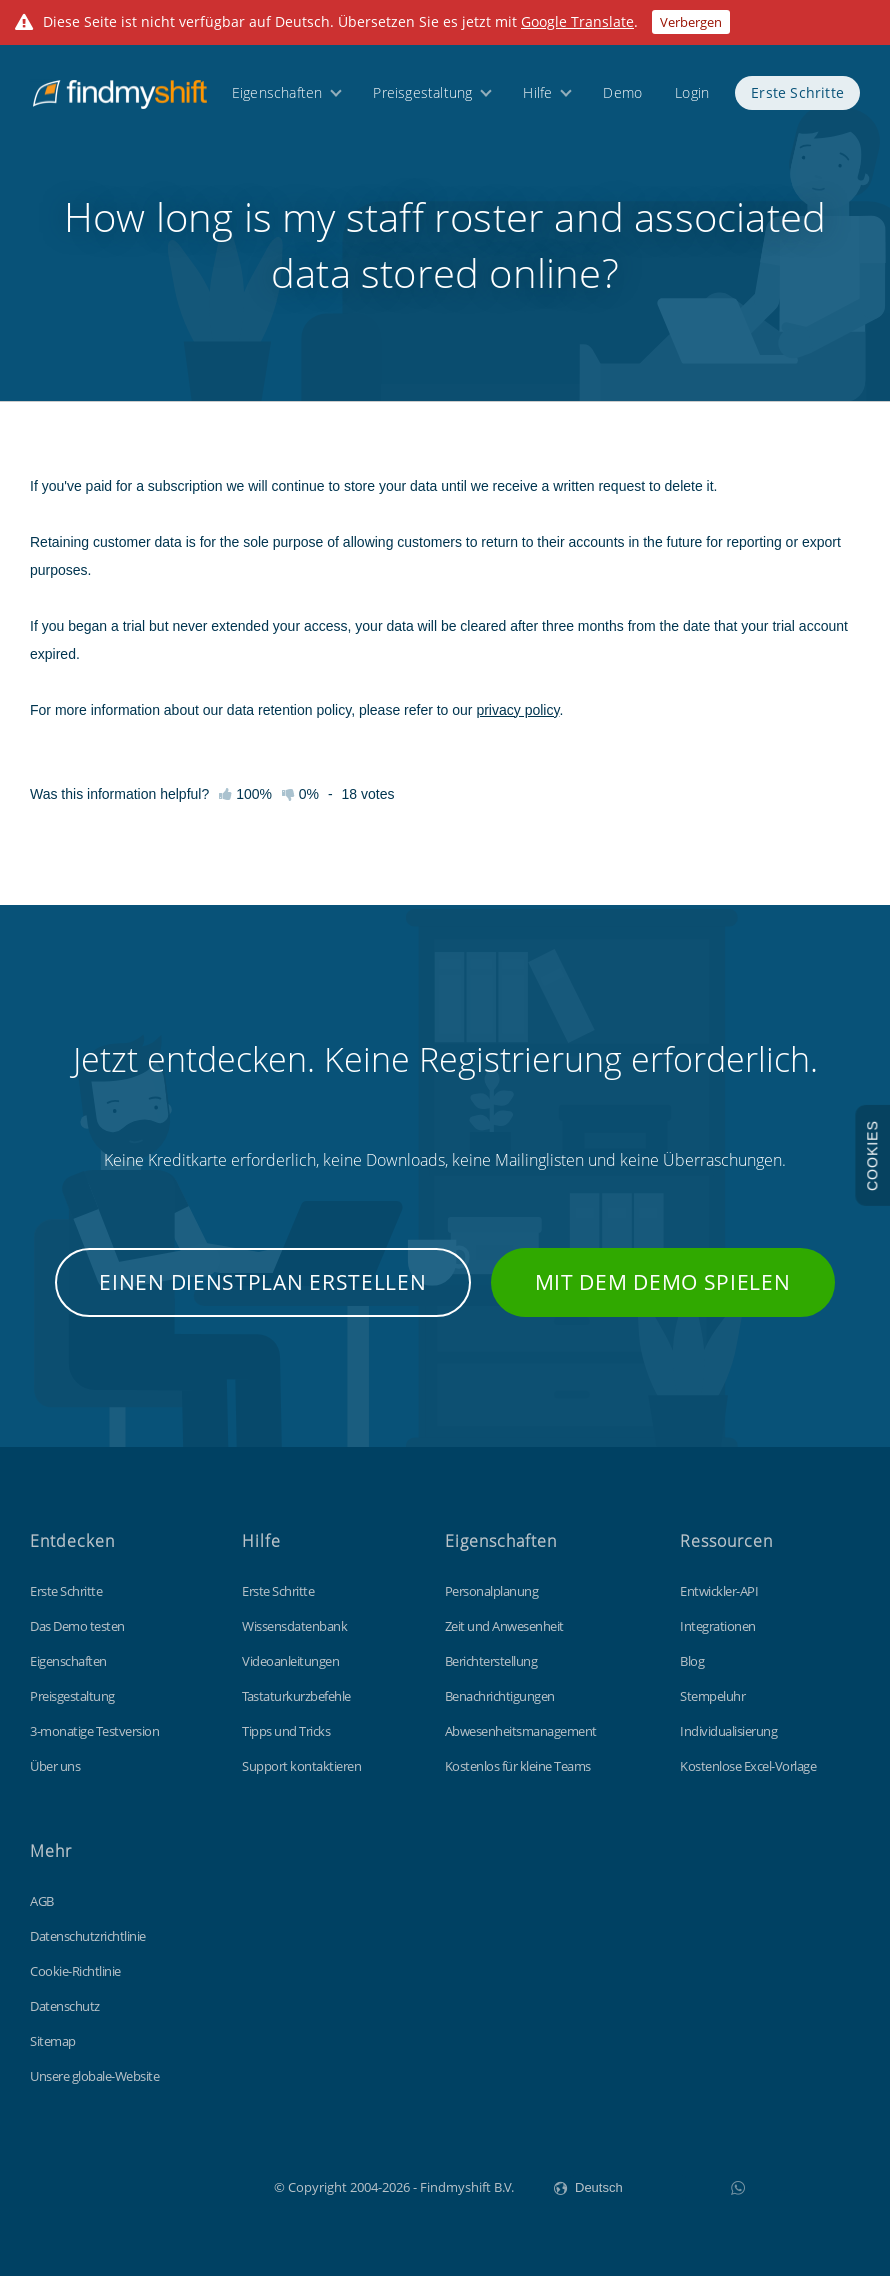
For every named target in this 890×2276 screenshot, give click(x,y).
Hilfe (537, 92)
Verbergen (691, 22)
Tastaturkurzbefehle (296, 1696)
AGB (42, 1901)
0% (300, 794)
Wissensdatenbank (294, 1626)
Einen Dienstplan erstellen (262, 1282)
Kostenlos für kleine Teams (518, 1766)
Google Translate (577, 21)
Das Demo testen (77, 1626)
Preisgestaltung (422, 92)
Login (692, 92)
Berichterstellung (491, 1661)
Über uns (55, 1766)
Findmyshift (173, 2185)
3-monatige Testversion (94, 1731)
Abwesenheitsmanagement (521, 1731)
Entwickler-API (719, 1591)
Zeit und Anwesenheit (504, 1626)
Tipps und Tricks (286, 1731)
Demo (622, 92)
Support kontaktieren (301, 1766)
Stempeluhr (712, 1696)
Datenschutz (65, 2006)
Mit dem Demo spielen (663, 1282)
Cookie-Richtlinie (75, 1971)
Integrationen (718, 1626)
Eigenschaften (277, 92)
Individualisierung (728, 1731)
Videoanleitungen (290, 1661)
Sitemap (53, 2041)
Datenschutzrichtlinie (88, 1936)
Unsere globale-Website (94, 2076)
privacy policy (517, 710)
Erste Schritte (797, 92)
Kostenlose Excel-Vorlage (748, 1766)
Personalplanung (492, 1591)
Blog (692, 1661)
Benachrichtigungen (500, 1696)
